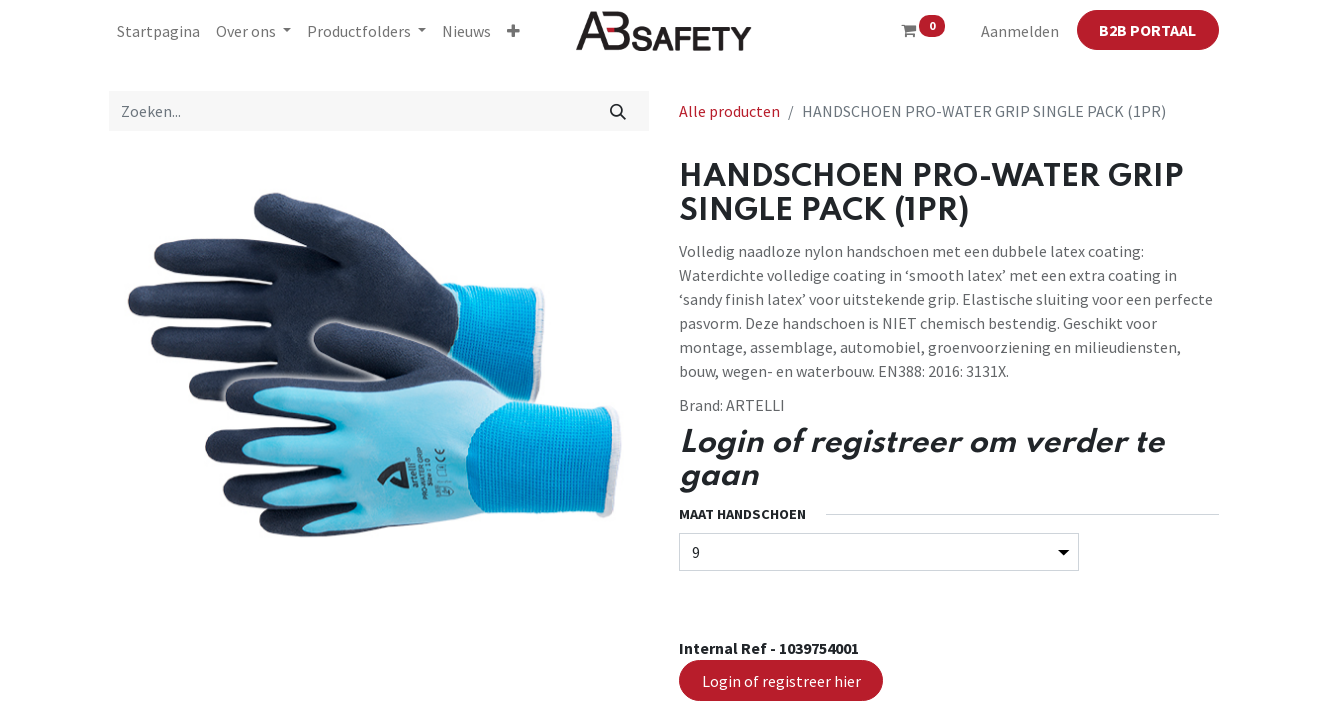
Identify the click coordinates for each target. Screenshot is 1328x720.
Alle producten (729, 111)
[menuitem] (158, 31)
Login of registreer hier (781, 681)
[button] (513, 31)
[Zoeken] (618, 111)
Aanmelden (1020, 31)
